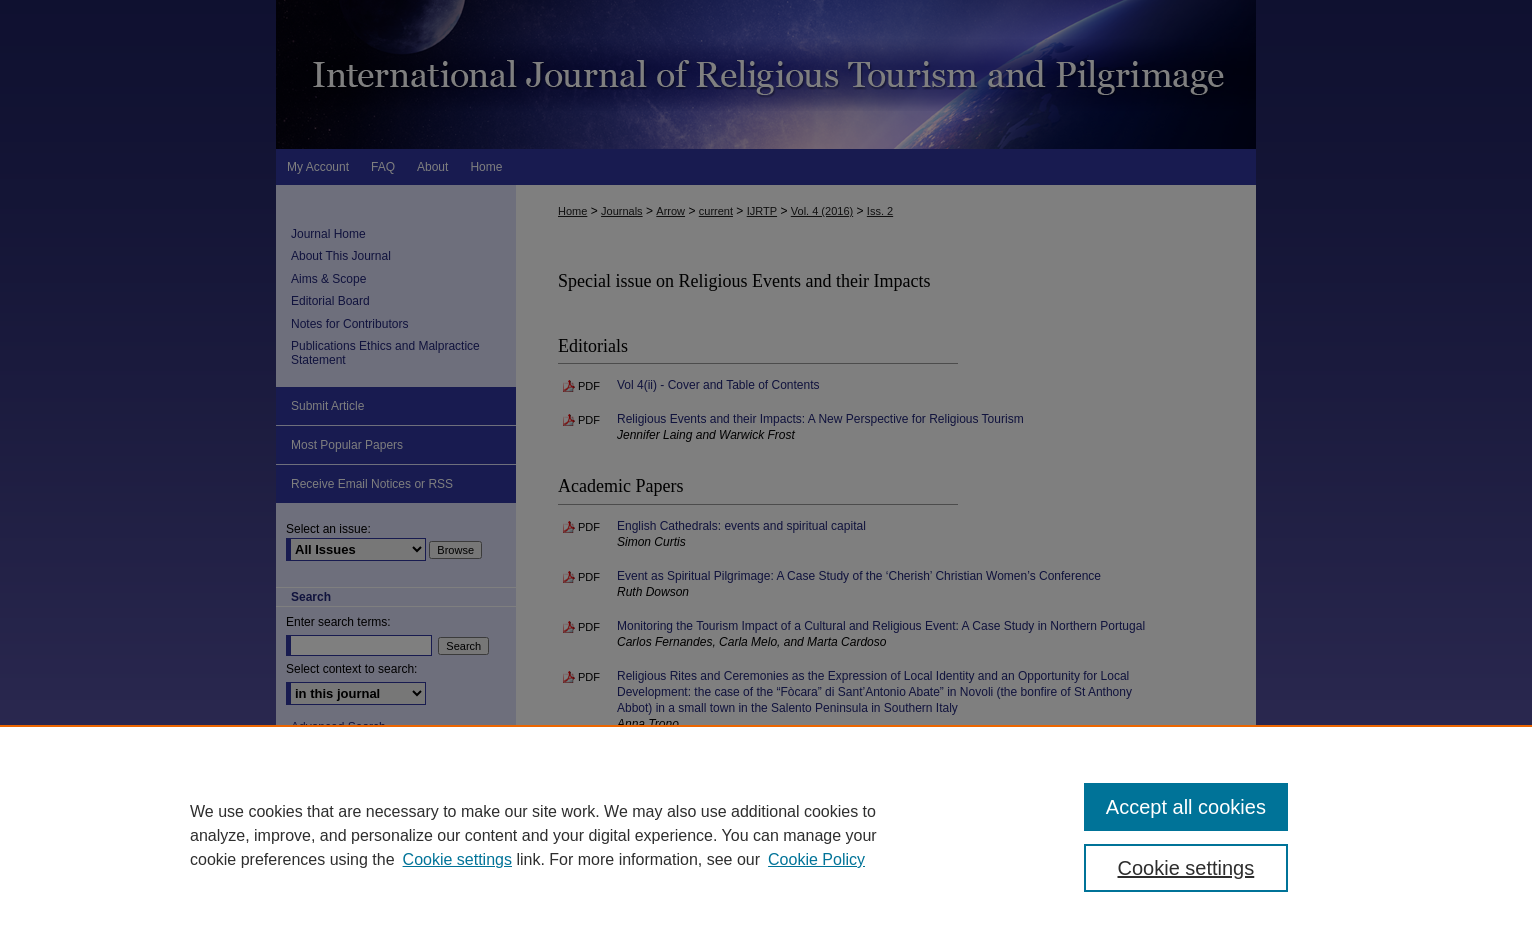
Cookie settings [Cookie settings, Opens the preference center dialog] (1186, 868)
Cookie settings (457, 859)
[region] (766, 835)
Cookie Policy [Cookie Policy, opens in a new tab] (816, 859)
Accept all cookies (1186, 807)
